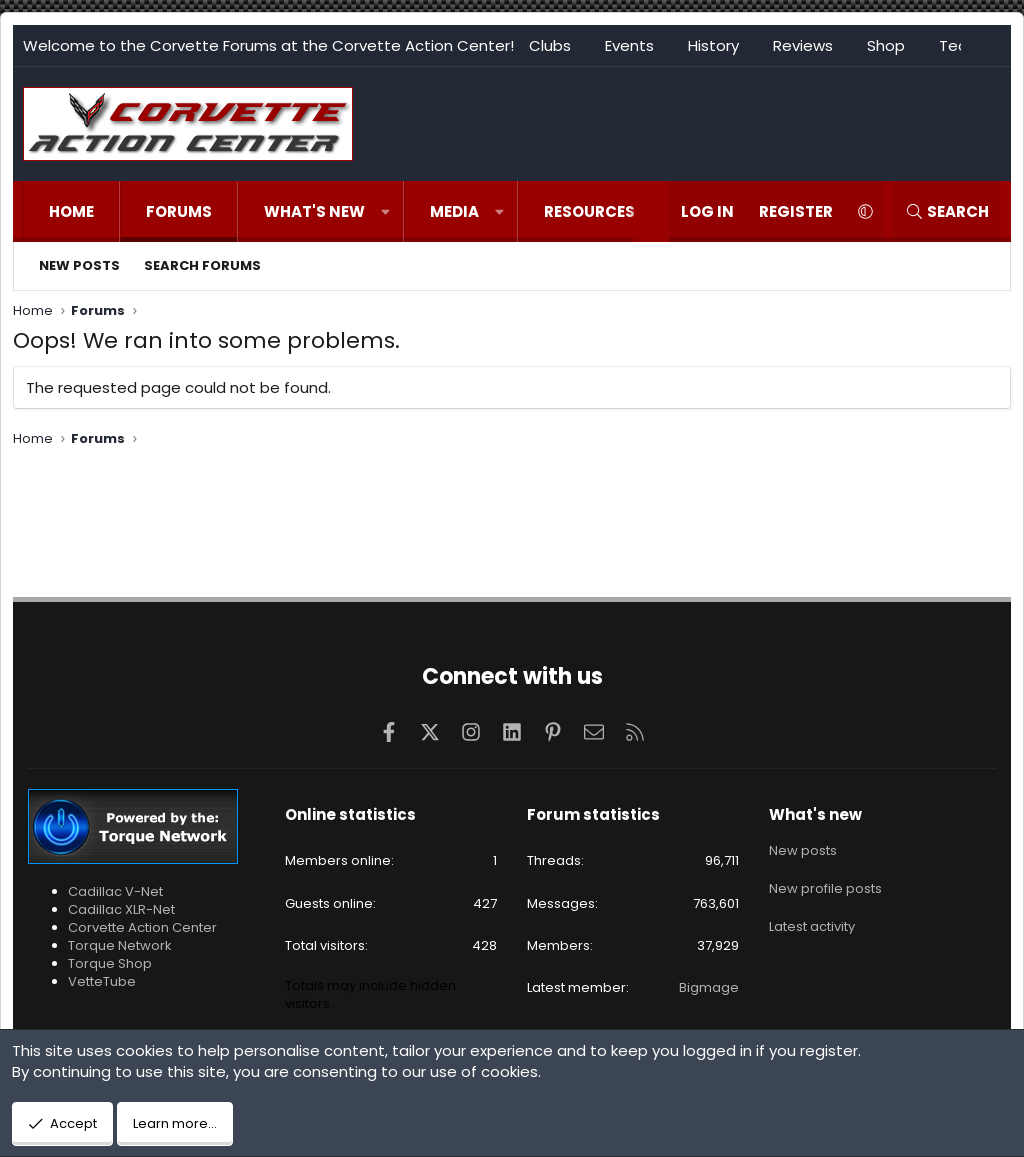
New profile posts (825, 885)
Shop (886, 45)
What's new (314, 211)
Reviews (803, 45)
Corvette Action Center (142, 927)
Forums (179, 211)
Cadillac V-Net (115, 891)
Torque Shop (110, 963)
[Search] (947, 211)
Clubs (550, 45)
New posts (79, 265)
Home (71, 211)
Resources (589, 211)
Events (629, 45)
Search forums (202, 265)
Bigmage (709, 987)
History (713, 45)
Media (454, 211)
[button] (385, 211)
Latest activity (812, 921)
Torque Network (120, 945)
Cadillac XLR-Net (121, 909)
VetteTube (102, 981)
